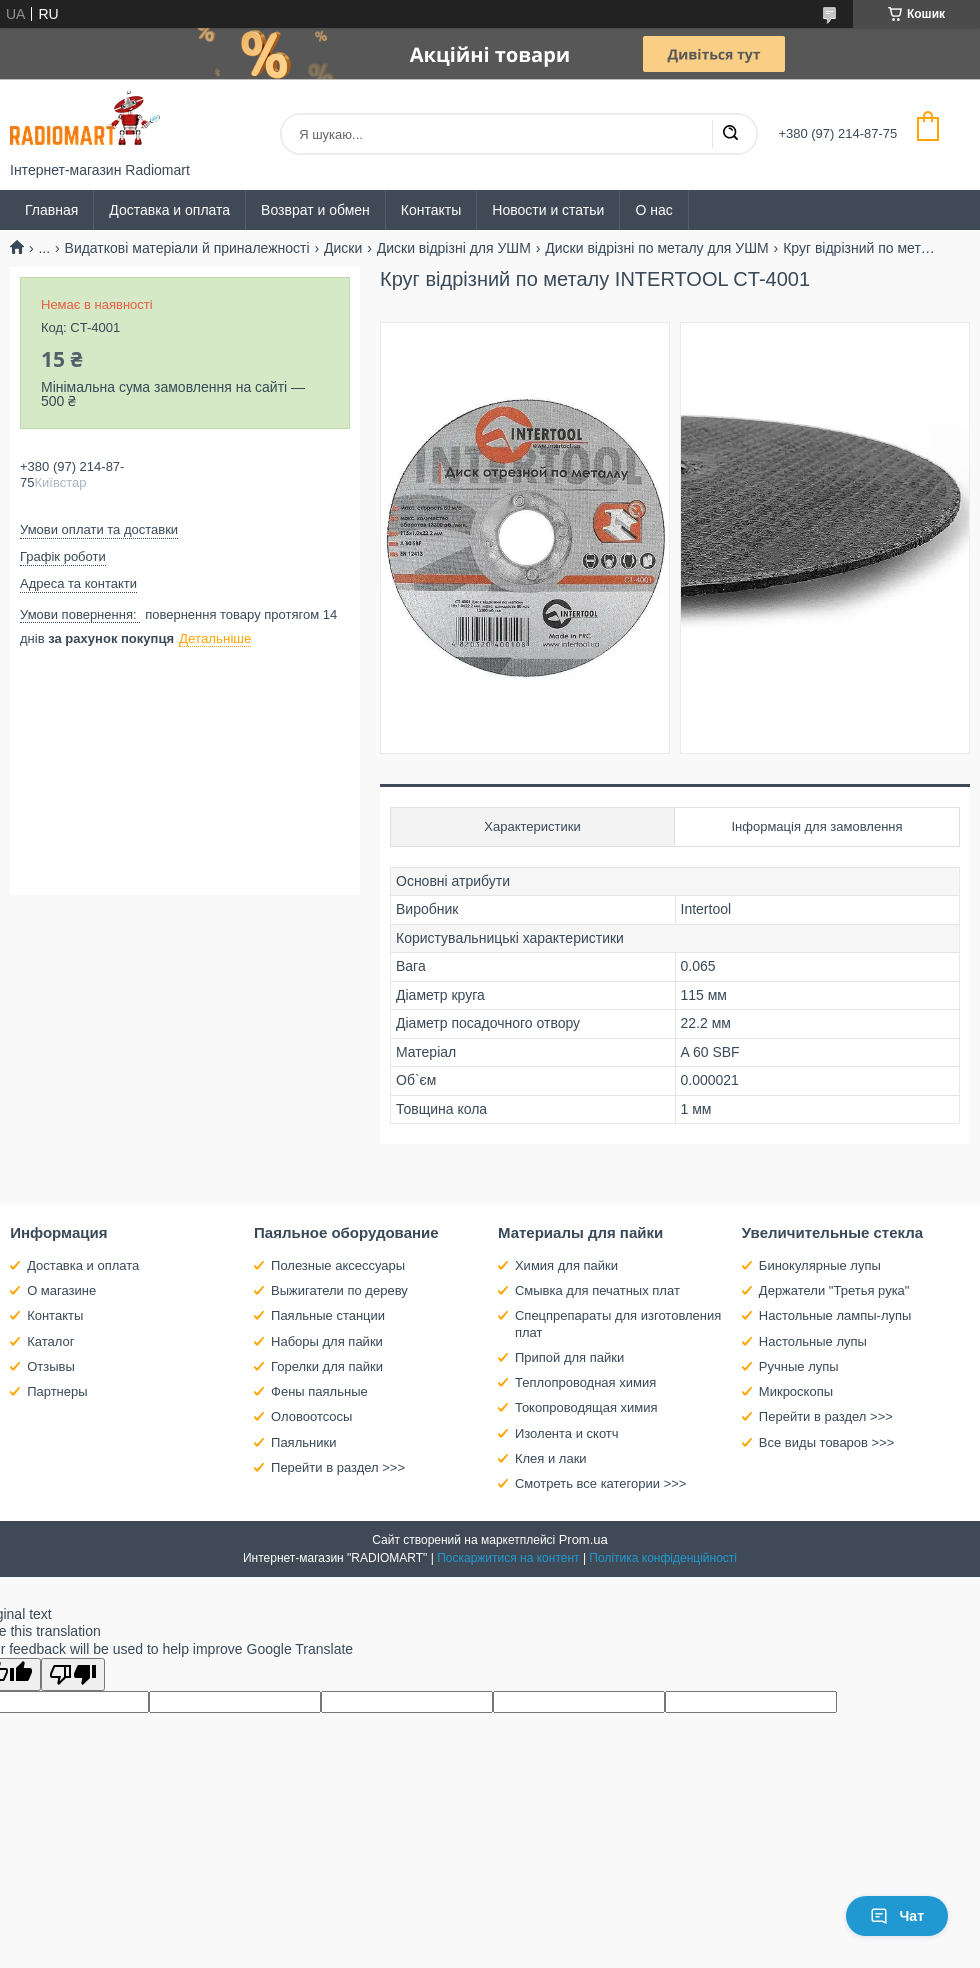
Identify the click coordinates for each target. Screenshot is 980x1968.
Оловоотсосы (311, 1416)
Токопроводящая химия (586, 1407)
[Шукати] (730, 134)
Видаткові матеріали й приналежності (187, 248)
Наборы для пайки (327, 1341)
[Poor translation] (73, 1674)
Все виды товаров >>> (827, 1442)
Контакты (431, 210)
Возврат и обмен (315, 210)
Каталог (50, 1341)
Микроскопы (796, 1391)
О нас (653, 210)
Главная (51, 210)
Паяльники (303, 1442)
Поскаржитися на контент (508, 1558)
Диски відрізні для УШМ (454, 248)
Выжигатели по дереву (339, 1290)
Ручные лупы (799, 1366)
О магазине (61, 1290)
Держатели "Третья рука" (834, 1290)
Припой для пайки (569, 1357)
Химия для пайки (566, 1265)
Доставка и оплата (169, 210)
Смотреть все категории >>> (600, 1483)
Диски (343, 248)
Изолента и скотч (567, 1433)
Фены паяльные (319, 1391)
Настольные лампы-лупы (835, 1315)
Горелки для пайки (327, 1366)
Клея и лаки (551, 1458)
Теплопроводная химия (585, 1382)
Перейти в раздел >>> (338, 1467)
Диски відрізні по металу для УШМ (656, 248)
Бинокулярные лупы (820, 1265)
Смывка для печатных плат (597, 1290)
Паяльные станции (328, 1315)
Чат (897, 1916)
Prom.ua (583, 1539)
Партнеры (57, 1391)
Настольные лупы (813, 1341)
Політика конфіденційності (663, 1558)
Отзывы (51, 1366)
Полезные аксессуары (338, 1265)
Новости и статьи (548, 210)
